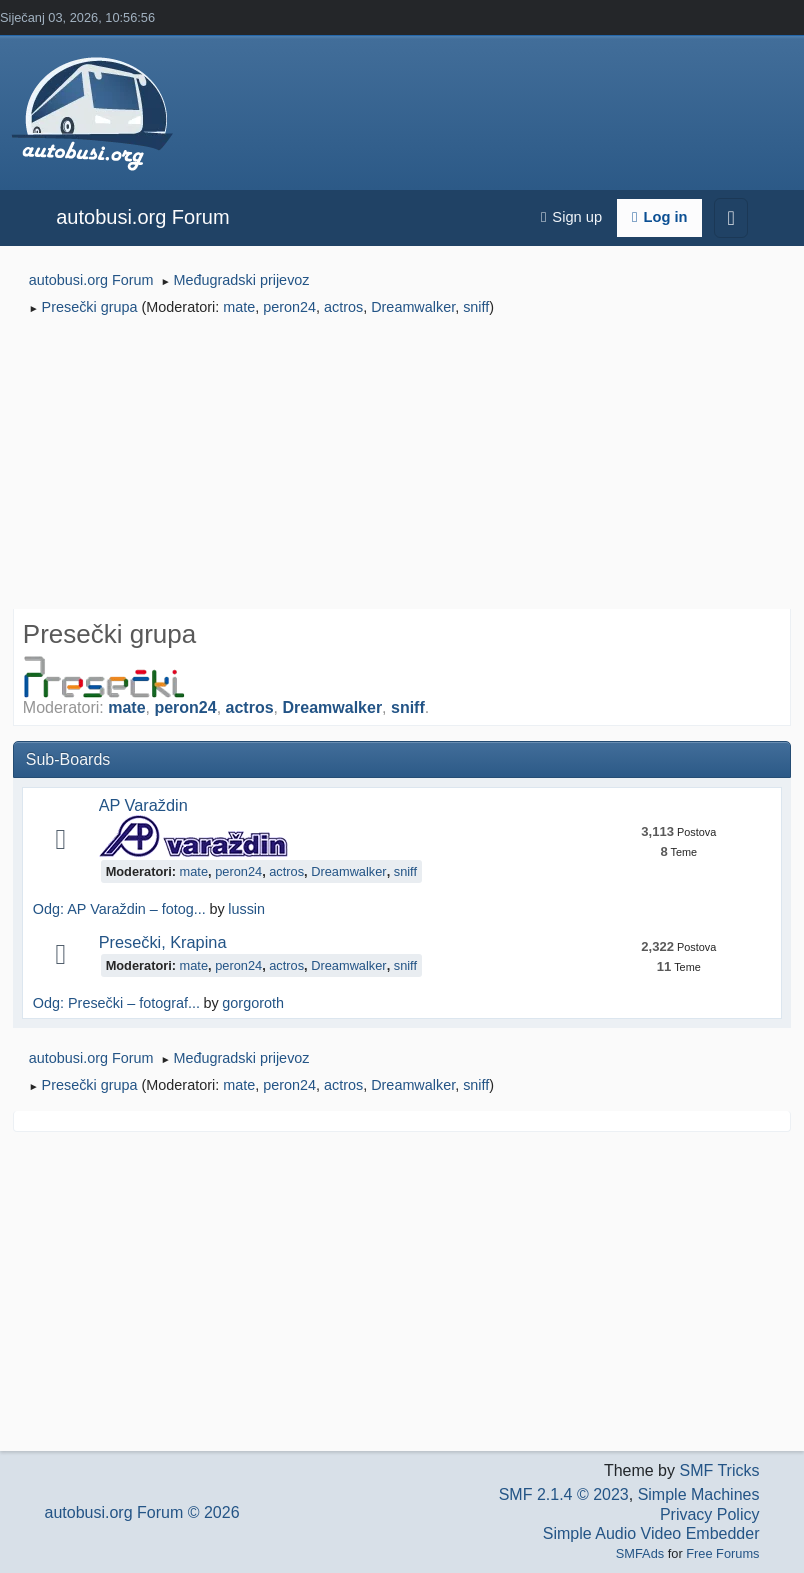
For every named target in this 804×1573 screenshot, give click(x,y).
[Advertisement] (402, 466)
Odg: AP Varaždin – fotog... (119, 909)
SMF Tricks (719, 1470)
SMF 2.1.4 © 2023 (564, 1494)
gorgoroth (253, 1003)
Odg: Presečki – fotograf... (116, 1003)
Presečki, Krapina (163, 942)
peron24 (289, 307)
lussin (246, 909)
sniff (476, 307)
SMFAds (640, 1553)
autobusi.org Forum (142, 217)
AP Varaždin (143, 805)
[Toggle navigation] (730, 218)
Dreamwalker (413, 307)
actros (343, 307)
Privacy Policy (710, 1514)
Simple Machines (699, 1494)
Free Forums (722, 1553)
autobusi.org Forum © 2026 (142, 1512)
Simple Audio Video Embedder (651, 1533)
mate (239, 307)
